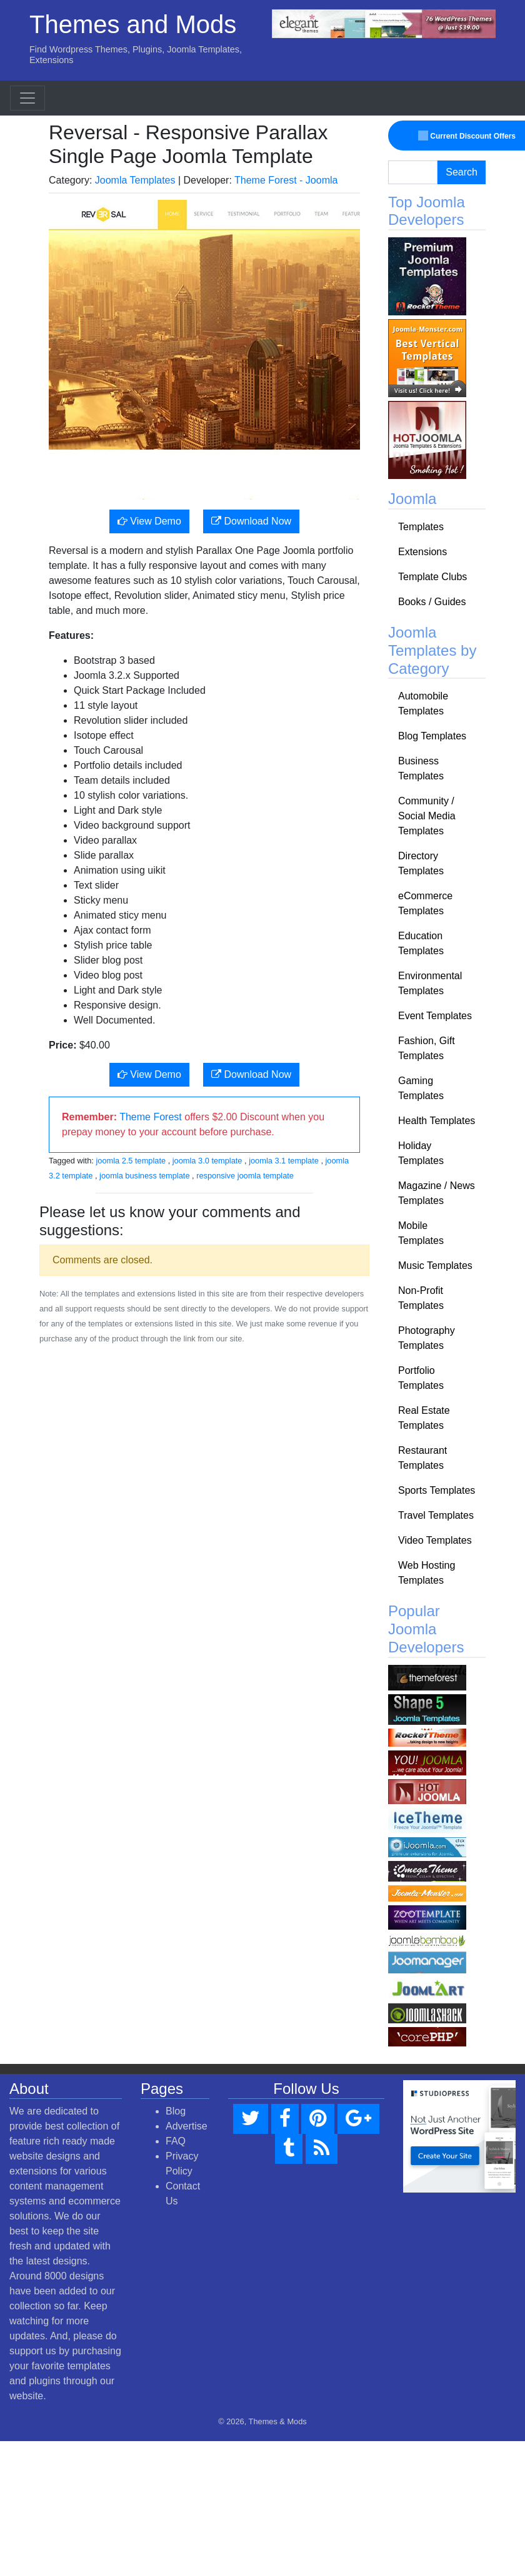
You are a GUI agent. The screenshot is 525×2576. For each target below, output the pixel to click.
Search (462, 172)
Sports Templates (436, 1490)
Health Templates (436, 1120)
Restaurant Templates (422, 1458)
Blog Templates (432, 736)
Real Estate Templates (424, 1418)
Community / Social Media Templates (427, 816)
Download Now (251, 521)
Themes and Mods (132, 24)
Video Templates (435, 1540)
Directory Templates (421, 863)
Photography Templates (426, 1338)
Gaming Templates (421, 1088)
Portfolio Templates (421, 1378)
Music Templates (435, 1265)
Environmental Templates (430, 983)
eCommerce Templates (425, 903)
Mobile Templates (421, 1233)
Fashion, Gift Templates (426, 1048)
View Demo (149, 521)
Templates (421, 526)
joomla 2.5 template (131, 1160)
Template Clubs (432, 576)
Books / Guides (432, 601)
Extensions (422, 551)
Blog (176, 2111)
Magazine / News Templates (436, 1193)
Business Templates (421, 768)
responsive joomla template (245, 1175)
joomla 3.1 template (284, 1160)
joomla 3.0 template (207, 1160)
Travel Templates (436, 1515)
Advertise (187, 2126)
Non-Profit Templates (421, 1298)
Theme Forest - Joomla (286, 180)
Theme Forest (150, 1117)
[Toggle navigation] (27, 98)
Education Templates (421, 943)
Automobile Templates (423, 703)
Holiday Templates (421, 1153)
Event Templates (435, 1015)
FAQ (176, 2141)
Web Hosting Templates (426, 1573)
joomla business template (144, 1175)
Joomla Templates (135, 180)
